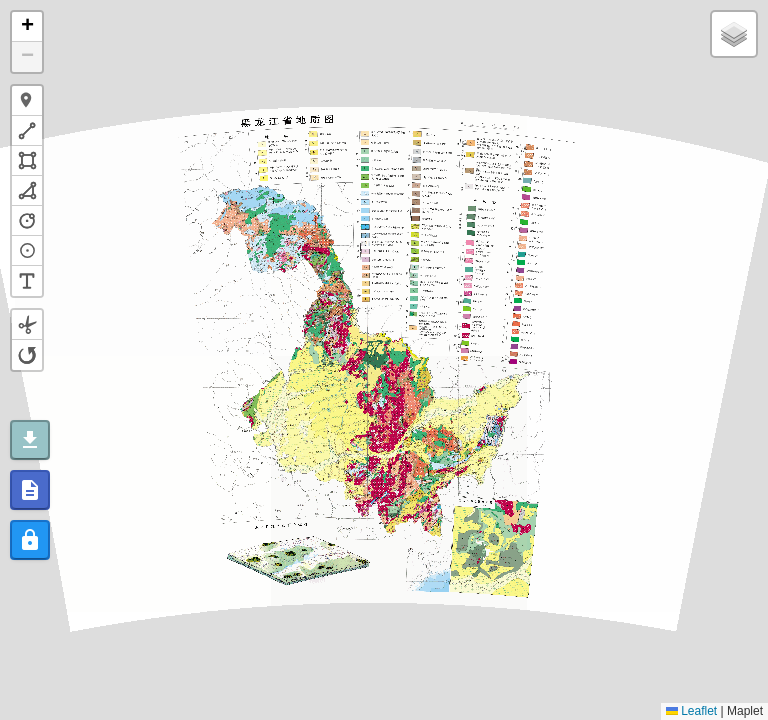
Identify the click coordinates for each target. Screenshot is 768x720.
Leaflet (691, 711)
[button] (27, 27)
